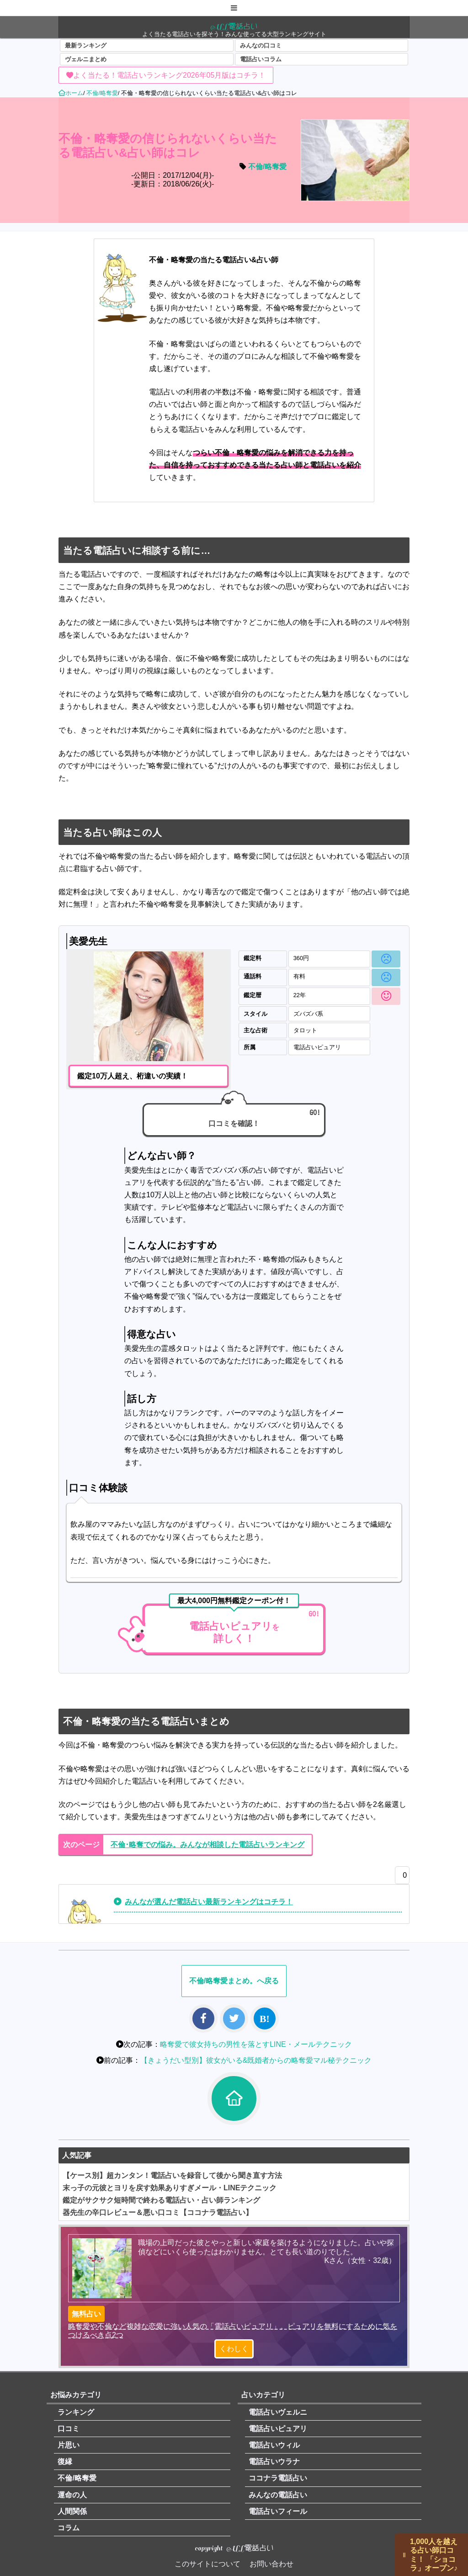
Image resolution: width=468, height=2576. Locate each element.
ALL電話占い (234, 26)
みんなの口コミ (261, 45)
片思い (69, 2445)
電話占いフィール (278, 2511)
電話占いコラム (261, 59)
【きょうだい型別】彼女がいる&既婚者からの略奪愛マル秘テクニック (256, 2060)
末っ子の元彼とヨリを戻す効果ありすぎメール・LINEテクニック (170, 2188)
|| (404, 2554)
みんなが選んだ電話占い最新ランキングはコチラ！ (209, 1902)
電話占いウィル (274, 2445)
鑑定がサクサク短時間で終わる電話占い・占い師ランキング (161, 2200)
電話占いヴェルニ (278, 2412)
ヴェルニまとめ (85, 59)
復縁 (65, 2461)
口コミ (69, 2429)
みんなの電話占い (278, 2495)
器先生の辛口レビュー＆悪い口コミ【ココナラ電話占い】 (158, 2212)
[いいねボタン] (400, 1877)
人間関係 (72, 2511)
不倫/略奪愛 (267, 166)
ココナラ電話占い (278, 2478)
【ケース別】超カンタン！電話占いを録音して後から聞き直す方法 (172, 2175)
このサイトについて (207, 2564)
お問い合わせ (271, 2564)
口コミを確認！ (234, 1123)
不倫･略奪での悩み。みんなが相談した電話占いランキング (207, 1844)
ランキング (76, 2412)
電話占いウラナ (274, 2461)
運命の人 (72, 2495)
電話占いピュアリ (278, 2429)
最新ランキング (85, 45)
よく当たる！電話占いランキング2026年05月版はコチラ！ (169, 75)
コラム (69, 2528)
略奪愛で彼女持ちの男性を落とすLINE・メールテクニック (256, 2044)
